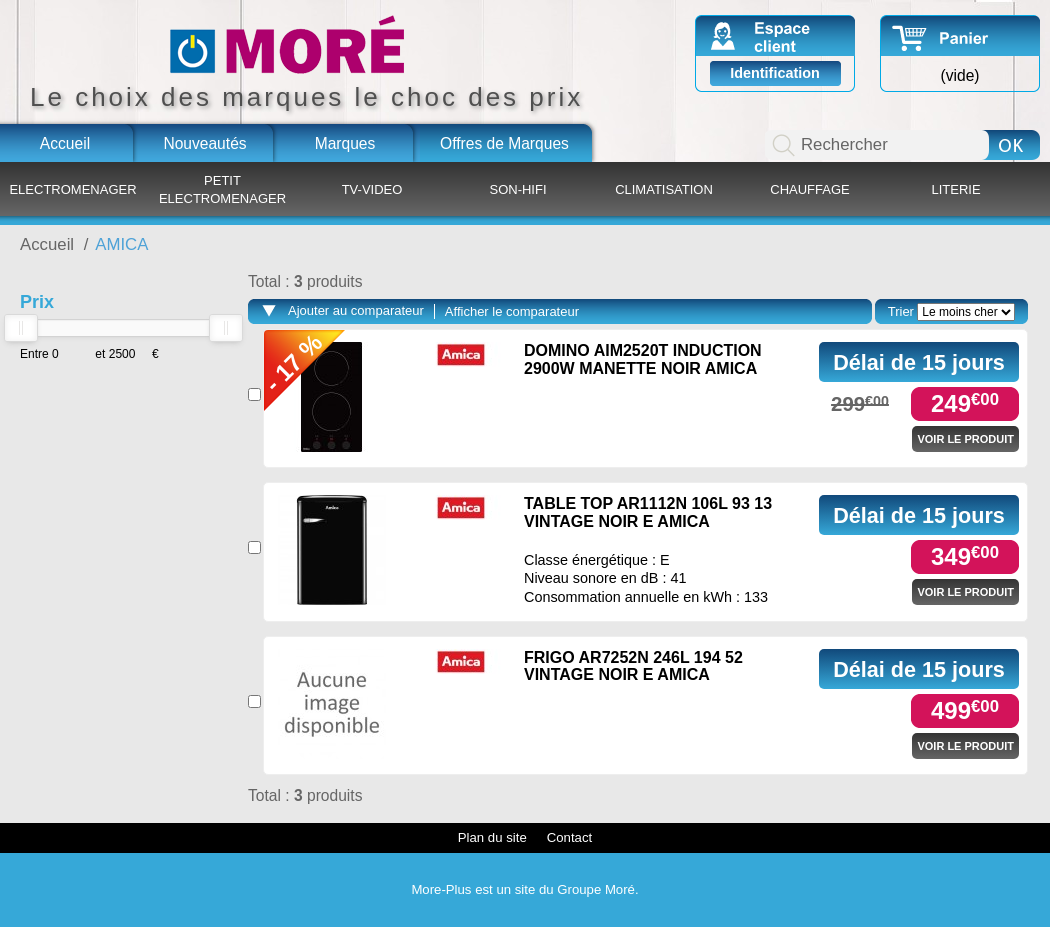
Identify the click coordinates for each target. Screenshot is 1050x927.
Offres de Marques (504, 143)
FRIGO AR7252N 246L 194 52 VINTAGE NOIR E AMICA (633, 666)
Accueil (65, 143)
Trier (901, 311)
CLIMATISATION (664, 189)
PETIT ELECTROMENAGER (222, 189)
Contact (569, 837)
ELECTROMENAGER (72, 189)
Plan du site (492, 837)
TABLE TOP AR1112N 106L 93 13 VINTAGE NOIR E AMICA (648, 512)
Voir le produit (965, 439)
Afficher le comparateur (512, 311)
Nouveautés (204, 143)
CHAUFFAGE (809, 189)
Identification (775, 73)
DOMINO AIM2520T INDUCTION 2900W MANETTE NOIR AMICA (643, 359)
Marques (345, 143)
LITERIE (955, 189)
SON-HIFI (517, 189)
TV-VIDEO (372, 189)
